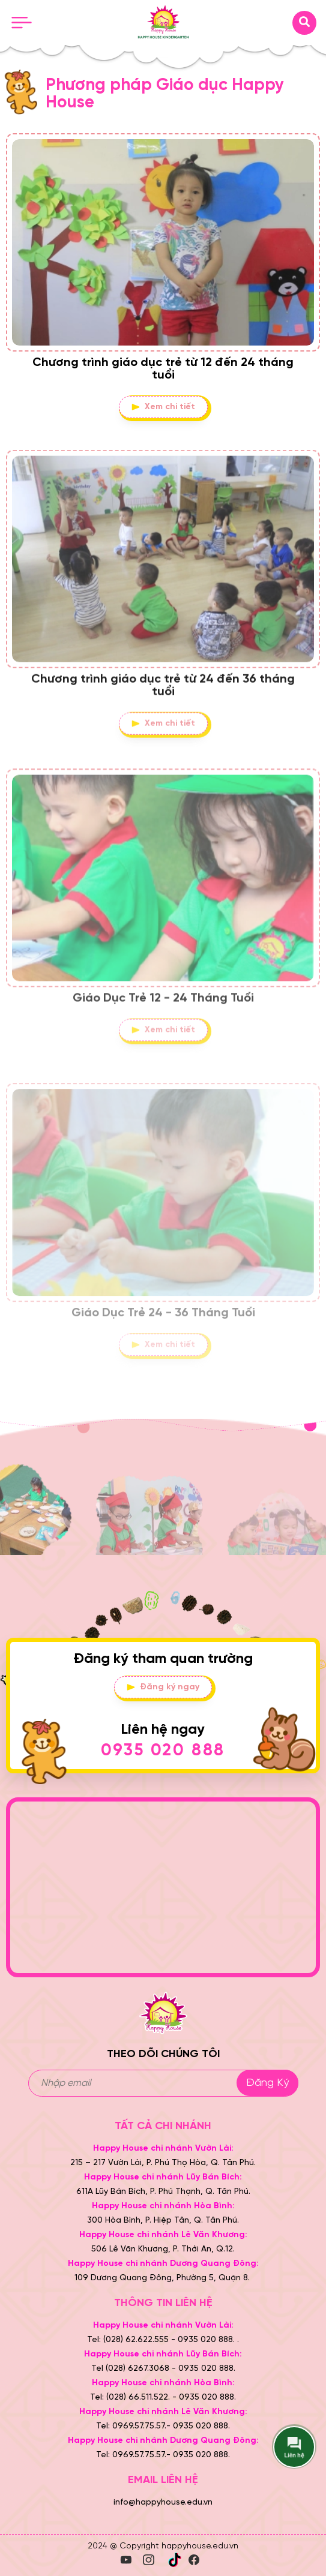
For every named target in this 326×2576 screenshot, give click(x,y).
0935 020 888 (163, 1751)
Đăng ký (267, 2083)
